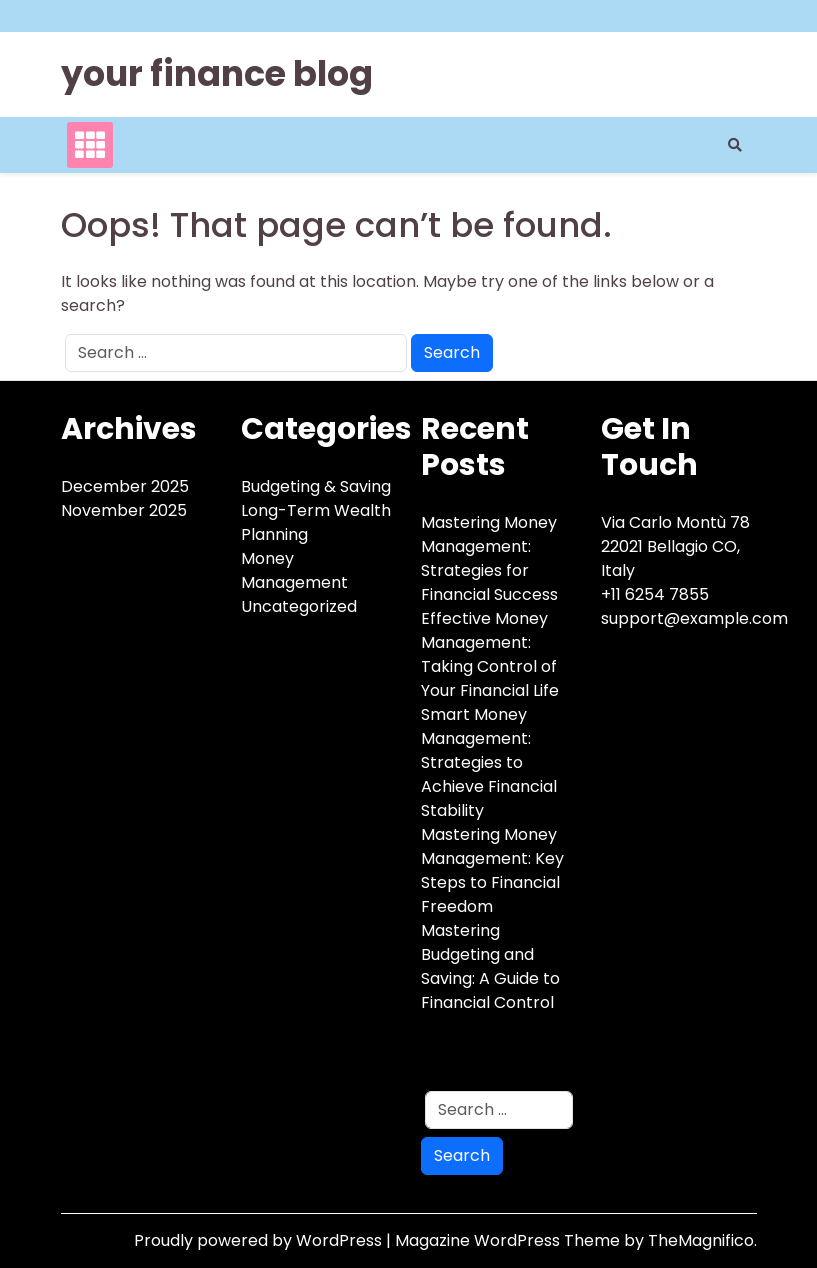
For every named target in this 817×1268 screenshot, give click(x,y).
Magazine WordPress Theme (509, 1240)
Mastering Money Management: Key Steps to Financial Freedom (492, 870)
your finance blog (217, 73)
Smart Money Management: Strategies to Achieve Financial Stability (489, 762)
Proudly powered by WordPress (260, 1240)
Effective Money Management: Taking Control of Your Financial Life (490, 654)
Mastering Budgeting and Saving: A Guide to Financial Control (490, 966)
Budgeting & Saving (316, 486)
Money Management (294, 570)
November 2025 (124, 510)
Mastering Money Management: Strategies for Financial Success (489, 558)
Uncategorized (299, 606)
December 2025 (125, 486)
